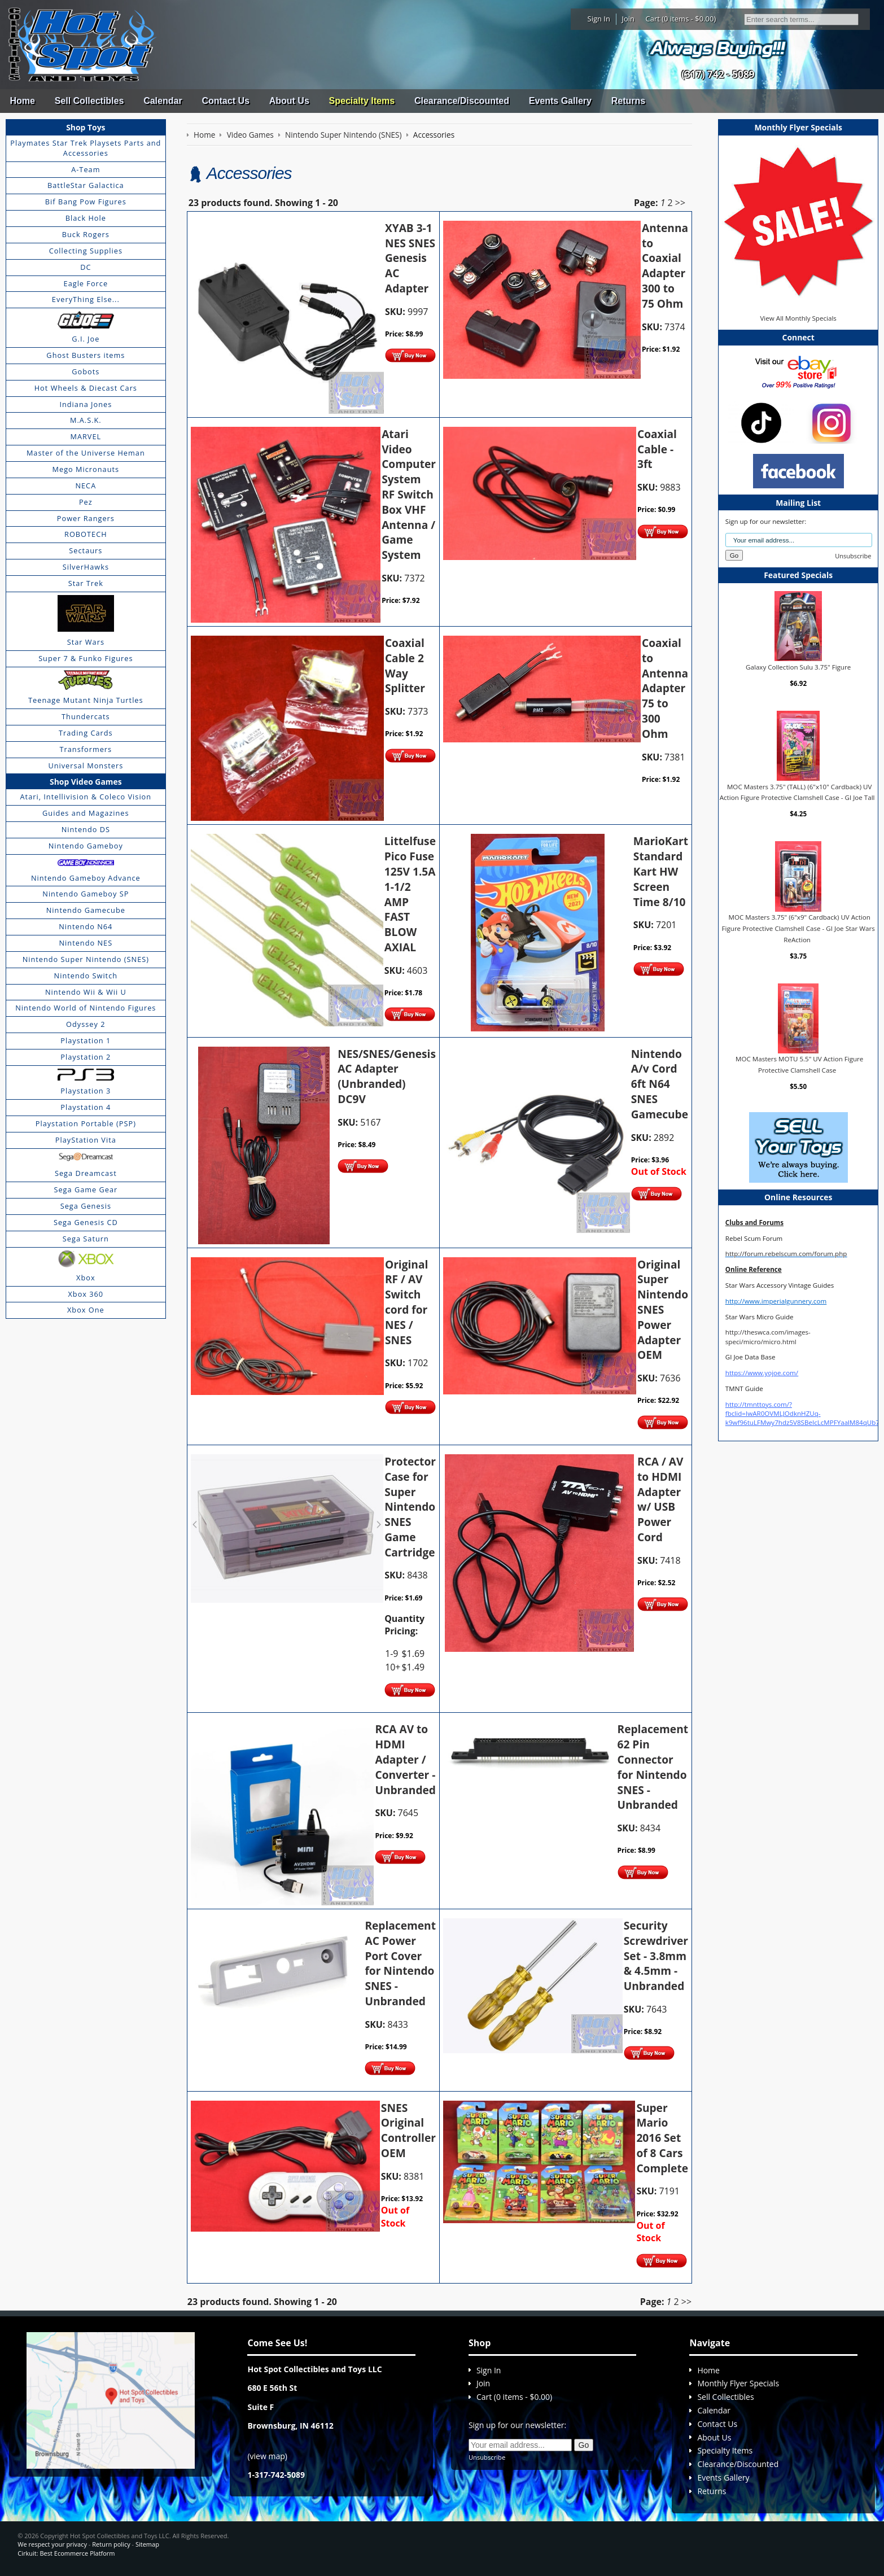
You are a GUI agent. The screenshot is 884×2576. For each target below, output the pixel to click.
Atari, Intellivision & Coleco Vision (86, 796)
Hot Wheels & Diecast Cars (85, 388)
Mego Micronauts (86, 469)
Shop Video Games (86, 781)
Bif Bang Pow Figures (85, 201)
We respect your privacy (52, 2544)
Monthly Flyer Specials (738, 2383)
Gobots (85, 371)
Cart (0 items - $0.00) (681, 19)
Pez (86, 502)
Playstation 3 (85, 1091)
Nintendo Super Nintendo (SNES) (86, 959)
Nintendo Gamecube (85, 910)
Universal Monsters (85, 765)
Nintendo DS (86, 829)
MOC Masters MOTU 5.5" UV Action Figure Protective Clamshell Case (799, 1064)
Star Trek (85, 583)
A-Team (85, 169)
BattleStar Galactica (85, 185)
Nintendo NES (86, 943)
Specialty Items (362, 101)
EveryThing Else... (86, 299)
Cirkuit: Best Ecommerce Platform (66, 2553)
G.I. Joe (85, 339)
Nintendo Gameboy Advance (86, 878)
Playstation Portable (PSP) (86, 1123)
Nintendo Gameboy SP (85, 894)
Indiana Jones (85, 404)
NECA (85, 485)
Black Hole (85, 218)
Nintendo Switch (86, 975)
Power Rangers (86, 518)
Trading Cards (86, 733)
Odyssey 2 (85, 1024)
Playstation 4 (85, 1107)
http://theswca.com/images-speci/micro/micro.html (768, 1336)
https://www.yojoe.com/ (761, 1372)
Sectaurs (85, 550)
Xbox (85, 1277)
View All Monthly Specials (798, 318)
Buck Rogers (86, 234)
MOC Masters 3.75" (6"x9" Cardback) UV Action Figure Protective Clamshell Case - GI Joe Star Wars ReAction (798, 928)
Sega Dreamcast (86, 1173)
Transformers (86, 749)
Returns (628, 101)
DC (85, 267)
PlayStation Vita (85, 1140)
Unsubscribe (853, 556)
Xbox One (85, 1310)
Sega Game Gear (85, 1189)
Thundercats (86, 716)
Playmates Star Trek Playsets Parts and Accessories (85, 148)
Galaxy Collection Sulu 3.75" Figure (798, 666)
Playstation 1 (85, 1040)
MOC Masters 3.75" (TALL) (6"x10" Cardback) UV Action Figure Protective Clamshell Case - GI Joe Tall (797, 792)
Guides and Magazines (85, 813)
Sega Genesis (85, 1206)
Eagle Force (86, 283)
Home (22, 101)
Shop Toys (85, 127)
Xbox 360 (85, 1294)
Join (628, 19)
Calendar (162, 101)
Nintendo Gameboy (86, 846)
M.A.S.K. (86, 420)
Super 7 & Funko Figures (85, 658)
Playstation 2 (85, 1057)
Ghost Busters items (85, 355)
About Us (289, 101)
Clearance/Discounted (461, 101)
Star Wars (85, 642)
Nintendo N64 (85, 926)
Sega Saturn (86, 1239)
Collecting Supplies (85, 251)
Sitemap (147, 2544)
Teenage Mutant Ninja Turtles (85, 700)
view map (267, 2456)
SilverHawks (86, 567)
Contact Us (225, 101)
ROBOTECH (85, 534)
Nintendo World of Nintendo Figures (85, 1008)
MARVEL (85, 436)
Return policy (111, 2544)
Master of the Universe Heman (86, 453)
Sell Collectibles (89, 101)
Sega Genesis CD (86, 1222)
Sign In (599, 19)
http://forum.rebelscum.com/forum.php (786, 1253)
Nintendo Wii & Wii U (85, 992)
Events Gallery (560, 101)
